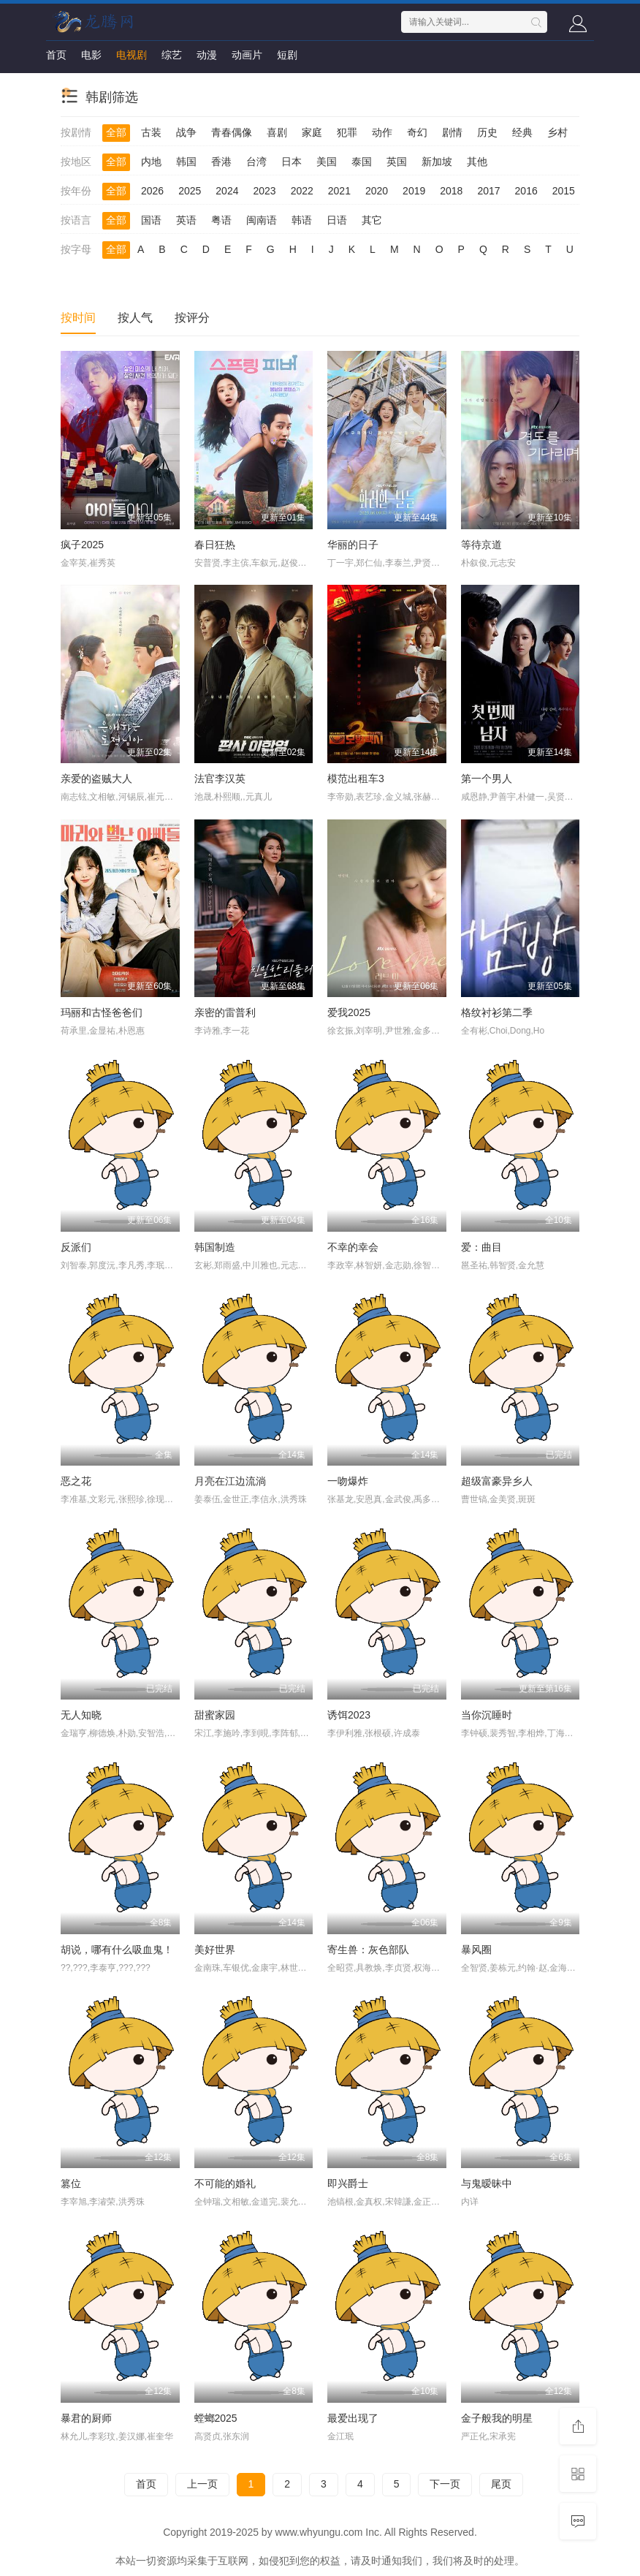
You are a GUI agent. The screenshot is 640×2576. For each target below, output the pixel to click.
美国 (326, 161)
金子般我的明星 (497, 2418)
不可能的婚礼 (225, 2183)
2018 (451, 191)
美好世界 (214, 1949)
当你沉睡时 (486, 1715)
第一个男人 (486, 778)
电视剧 (131, 55)
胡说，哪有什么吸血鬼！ (117, 1949)
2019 (414, 191)
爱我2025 (348, 1012)
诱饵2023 (348, 1715)
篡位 (71, 2183)
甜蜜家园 (214, 1715)
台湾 (256, 161)
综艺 (171, 55)
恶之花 (76, 1481)
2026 (152, 191)
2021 (339, 191)
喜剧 (277, 132)
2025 (189, 191)
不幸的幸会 (352, 1247)
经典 (522, 132)
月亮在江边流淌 (230, 1481)
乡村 (557, 132)
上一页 (202, 2484)
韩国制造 (214, 1247)
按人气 (135, 317)
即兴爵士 (347, 2183)
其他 (477, 161)
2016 (526, 191)
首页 (56, 55)
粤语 (221, 220)
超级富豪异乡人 (497, 1481)
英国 (396, 161)
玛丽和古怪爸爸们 (101, 1012)
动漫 (207, 55)
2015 (563, 191)
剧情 (452, 132)
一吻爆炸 (347, 1481)
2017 (488, 191)
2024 (227, 191)
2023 (264, 191)
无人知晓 (81, 1715)
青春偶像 (231, 132)
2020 (376, 191)
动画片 (247, 55)
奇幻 (417, 132)
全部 (116, 132)
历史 (487, 132)
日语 (337, 220)
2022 (302, 191)
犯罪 (347, 132)
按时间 (78, 317)
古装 (151, 132)
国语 (151, 220)
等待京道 (481, 544)
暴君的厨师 (86, 2418)
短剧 (287, 55)
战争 (186, 132)
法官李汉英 (219, 778)
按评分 (192, 317)
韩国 (186, 161)
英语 (186, 220)
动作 (382, 132)
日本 (291, 161)
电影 (91, 55)
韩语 (302, 220)
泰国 (361, 161)
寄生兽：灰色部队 (368, 1949)
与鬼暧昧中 (486, 2183)
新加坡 (437, 161)
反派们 (76, 1247)
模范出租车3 (355, 778)
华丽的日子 (352, 544)
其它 (372, 220)
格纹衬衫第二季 (497, 1012)
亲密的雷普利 (225, 1012)
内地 (151, 161)
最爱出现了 (352, 2418)
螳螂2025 (215, 2418)
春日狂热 (214, 544)
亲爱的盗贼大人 (96, 778)
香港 (221, 161)
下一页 (445, 2484)
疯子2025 (82, 544)
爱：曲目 (481, 1247)
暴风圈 (476, 1949)
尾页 (501, 2484)
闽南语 (261, 220)
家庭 (312, 132)
